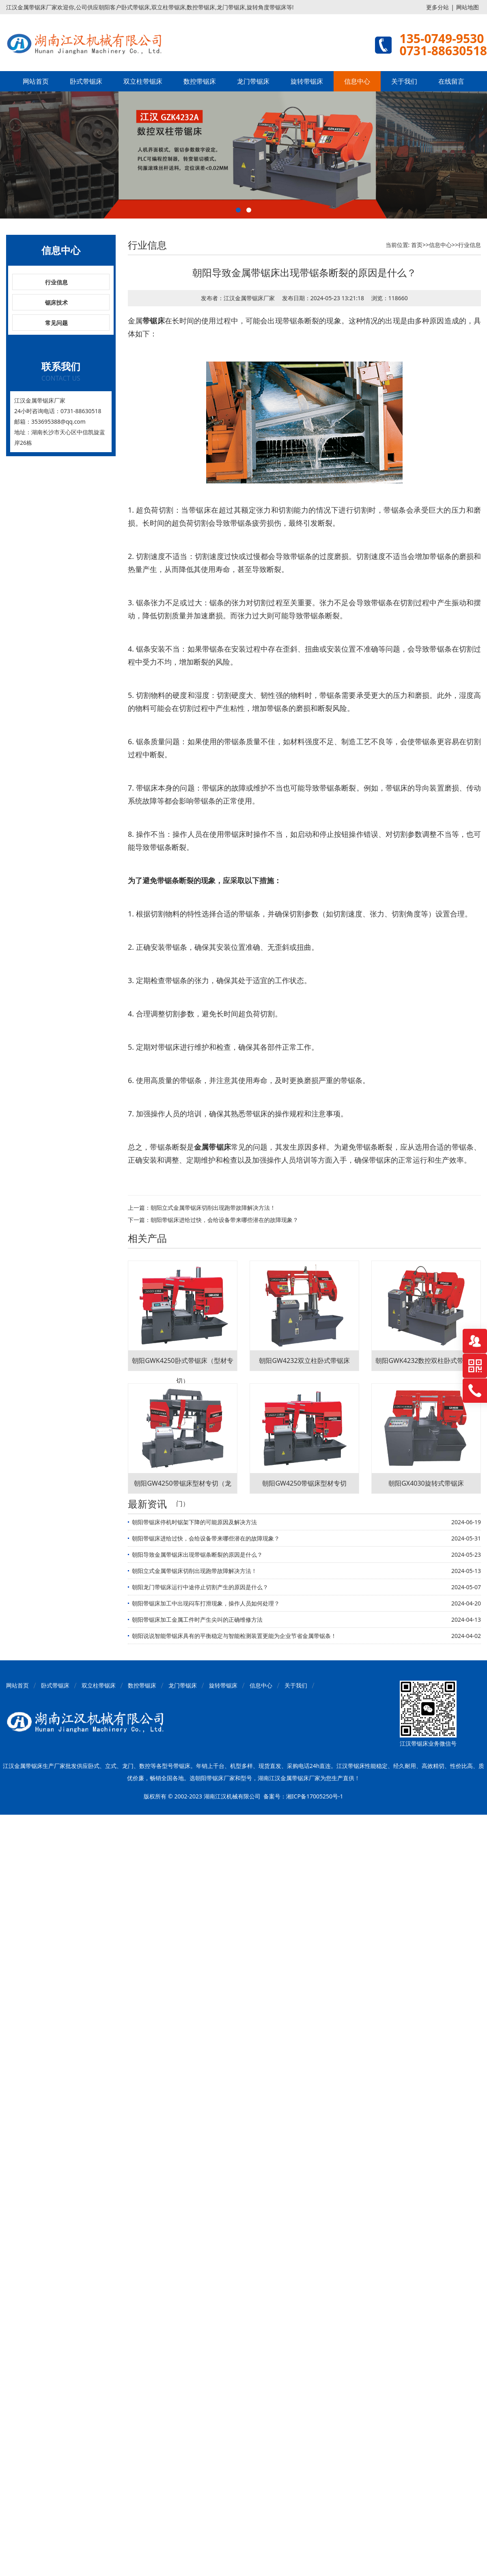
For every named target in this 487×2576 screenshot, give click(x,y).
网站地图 (467, 7)
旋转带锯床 (307, 81)
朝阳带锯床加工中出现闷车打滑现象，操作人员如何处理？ (206, 1603)
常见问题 (56, 323)
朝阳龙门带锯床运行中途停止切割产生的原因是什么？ (200, 1587)
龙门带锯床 (253, 81)
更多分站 (437, 7)
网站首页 (36, 81)
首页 (416, 245)
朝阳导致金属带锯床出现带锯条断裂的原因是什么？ (197, 1554)
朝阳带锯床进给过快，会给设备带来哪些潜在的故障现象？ (224, 1220)
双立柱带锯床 (142, 81)
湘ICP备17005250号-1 (314, 1796)
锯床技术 (56, 302)
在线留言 (451, 81)
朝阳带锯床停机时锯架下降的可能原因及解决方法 (194, 1522)
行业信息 (56, 282)
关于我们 (404, 81)
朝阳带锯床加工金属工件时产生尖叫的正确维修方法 (197, 1619)
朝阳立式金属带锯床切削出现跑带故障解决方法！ (213, 1207)
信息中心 (357, 81)
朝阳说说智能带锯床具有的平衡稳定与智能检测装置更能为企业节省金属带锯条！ (234, 1636)
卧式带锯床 (86, 81)
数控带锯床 (199, 81)
